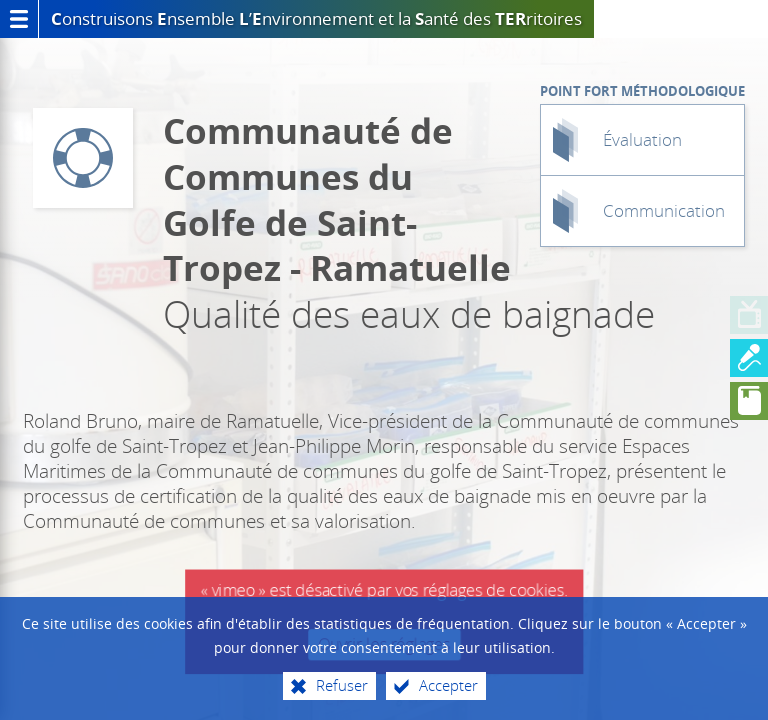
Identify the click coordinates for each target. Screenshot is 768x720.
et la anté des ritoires (336, 19)
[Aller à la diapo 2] (749, 358)
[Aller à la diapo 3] (749, 401)
